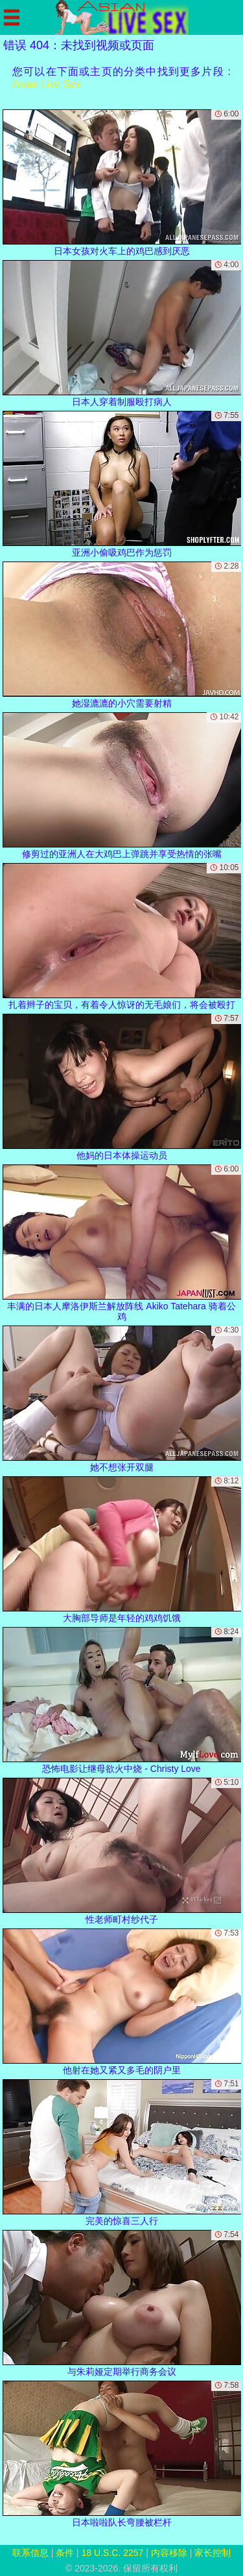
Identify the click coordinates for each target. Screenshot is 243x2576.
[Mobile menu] (11, 17)
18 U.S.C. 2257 (113, 2553)
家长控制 (212, 2553)
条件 (65, 2553)
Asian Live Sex (46, 84)
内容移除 (169, 2553)
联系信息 (30, 2553)
